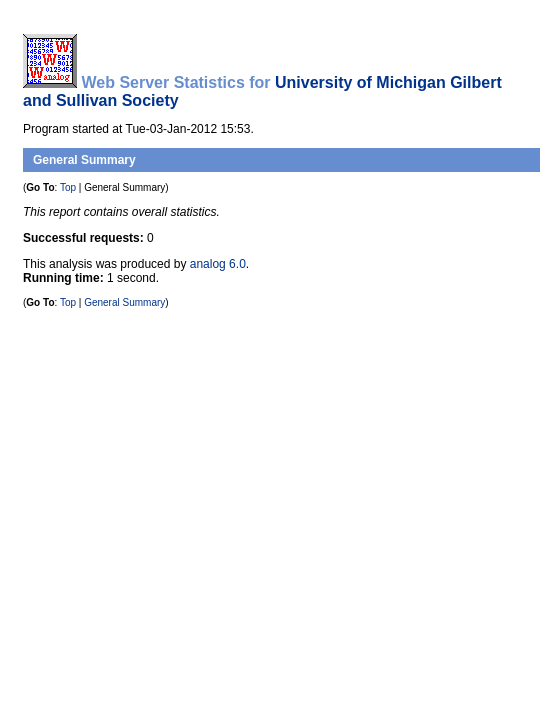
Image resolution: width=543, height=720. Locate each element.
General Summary (84, 160)
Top (68, 187)
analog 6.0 (218, 264)
